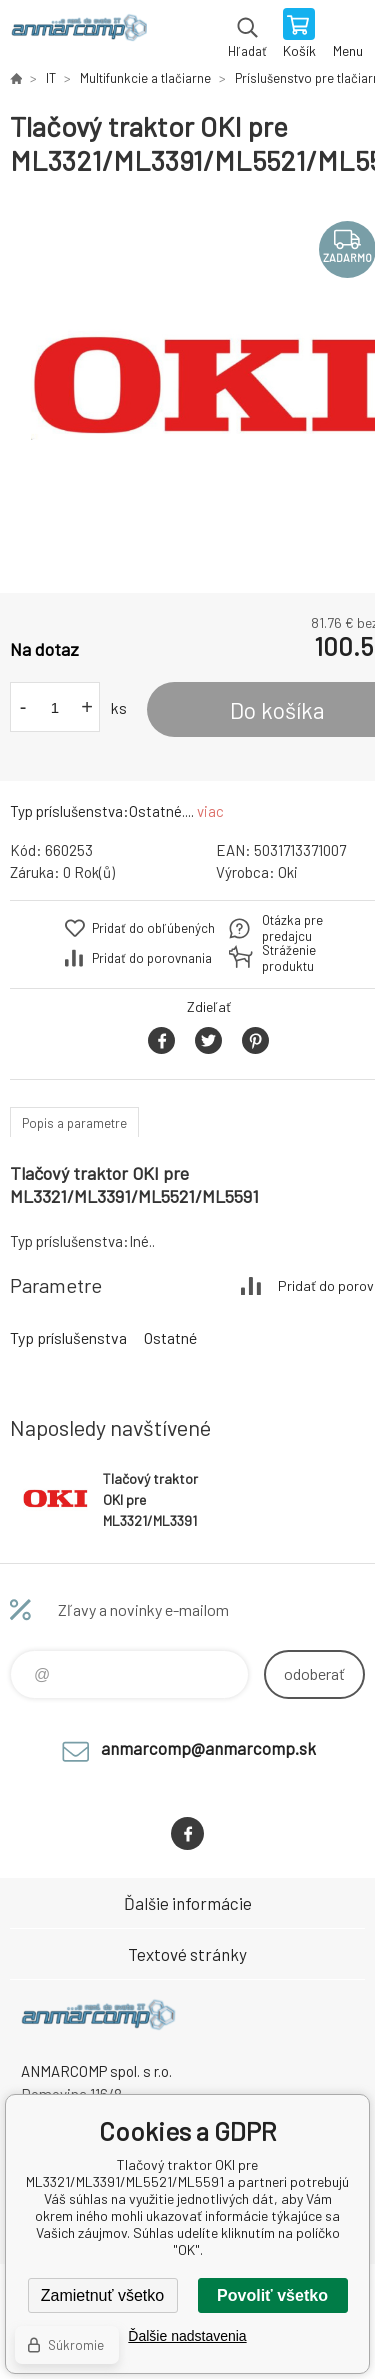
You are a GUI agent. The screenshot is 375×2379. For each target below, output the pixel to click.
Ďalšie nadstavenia (187, 2336)
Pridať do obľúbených (153, 928)
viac (210, 811)
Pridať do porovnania (152, 958)
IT (51, 78)
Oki (288, 872)
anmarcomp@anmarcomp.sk (208, 1748)
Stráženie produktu (289, 958)
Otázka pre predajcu (292, 928)
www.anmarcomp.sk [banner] (78, 35)
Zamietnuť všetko (102, 2295)
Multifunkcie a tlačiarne (145, 78)
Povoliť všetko (272, 2295)
